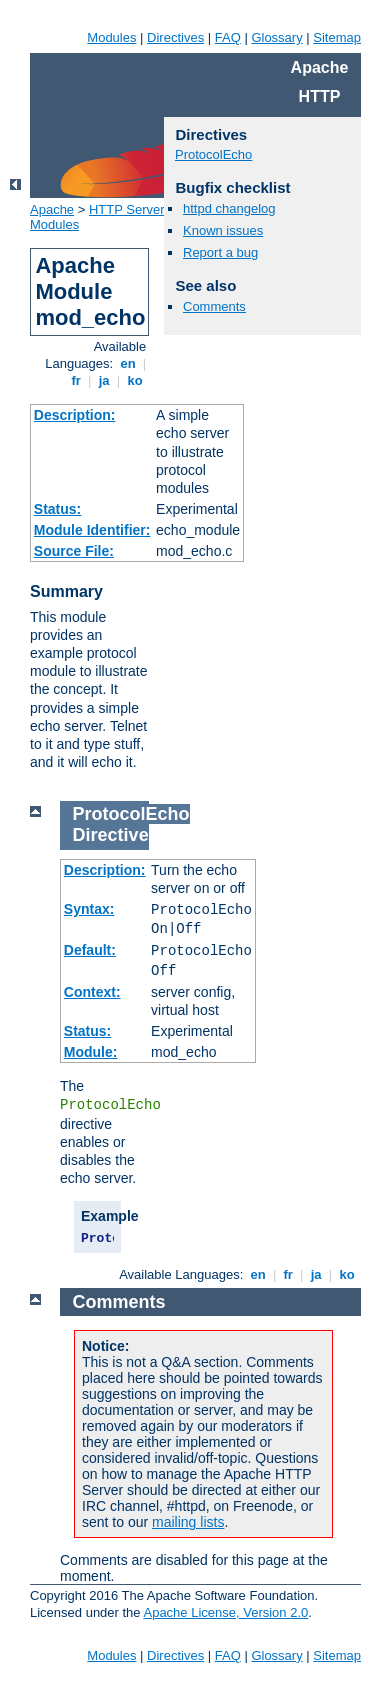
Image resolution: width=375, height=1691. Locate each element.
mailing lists (188, 1522)
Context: (92, 992)
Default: (90, 950)
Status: (57, 509)
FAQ (228, 37)
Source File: (74, 551)
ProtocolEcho (213, 154)
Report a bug (220, 252)
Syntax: (89, 909)
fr (76, 380)
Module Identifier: (92, 530)
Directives (175, 37)
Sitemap (337, 37)
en (128, 363)
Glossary (276, 37)
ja (104, 380)
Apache (52, 209)
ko (135, 380)
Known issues (223, 230)
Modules (111, 37)
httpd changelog (229, 208)
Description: (75, 415)
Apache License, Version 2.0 (225, 1612)
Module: (91, 1052)
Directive (111, 835)
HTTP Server (127, 209)
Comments (214, 306)
